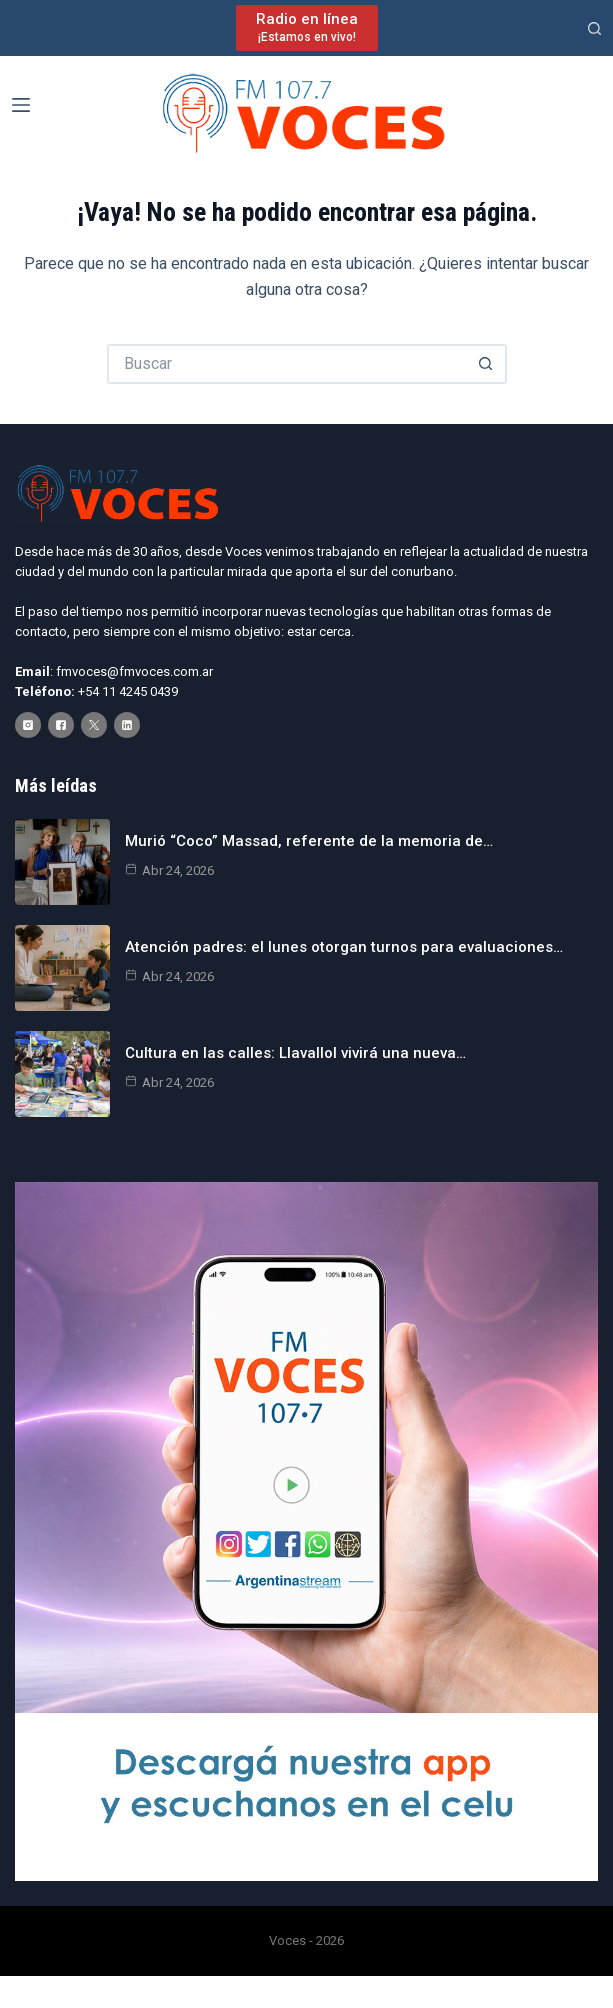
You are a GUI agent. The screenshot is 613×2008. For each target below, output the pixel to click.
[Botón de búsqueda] (487, 364)
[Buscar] (594, 28)
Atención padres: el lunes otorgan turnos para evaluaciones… (344, 947)
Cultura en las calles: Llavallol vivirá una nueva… (295, 1053)
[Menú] (21, 105)
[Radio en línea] (307, 27)
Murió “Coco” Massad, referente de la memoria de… (309, 841)
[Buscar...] (287, 364)
